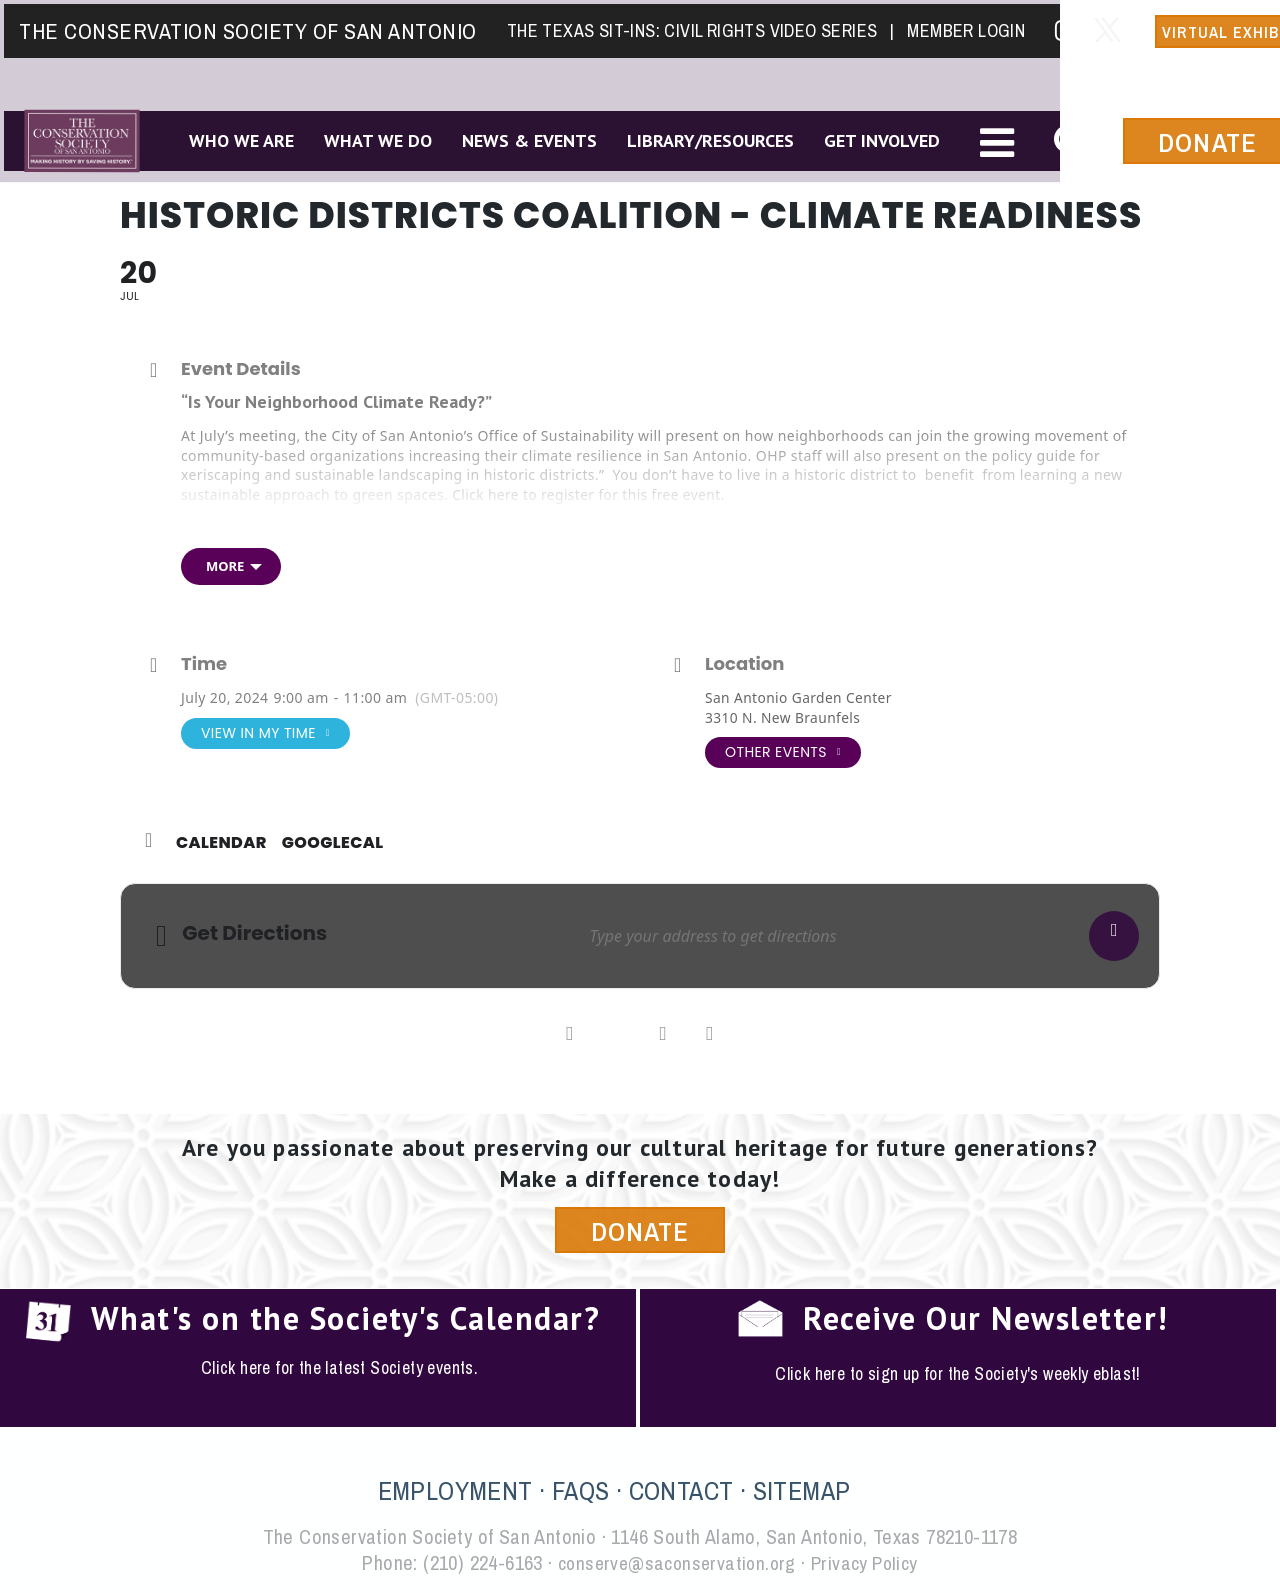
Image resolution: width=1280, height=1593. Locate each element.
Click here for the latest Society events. (339, 1368)
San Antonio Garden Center (800, 697)
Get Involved (879, 138)
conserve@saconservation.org (675, 1564)
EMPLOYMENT (455, 1492)
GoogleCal (333, 843)
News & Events (526, 138)
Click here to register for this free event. (590, 494)
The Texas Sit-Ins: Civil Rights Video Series (696, 26)
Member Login (962, 26)
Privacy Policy (868, 1564)
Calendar (221, 843)
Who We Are (238, 138)
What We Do (375, 138)
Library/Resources (707, 138)
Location (744, 664)
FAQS (581, 1492)
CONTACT (681, 1492)
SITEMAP (802, 1492)
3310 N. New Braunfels (784, 717)
